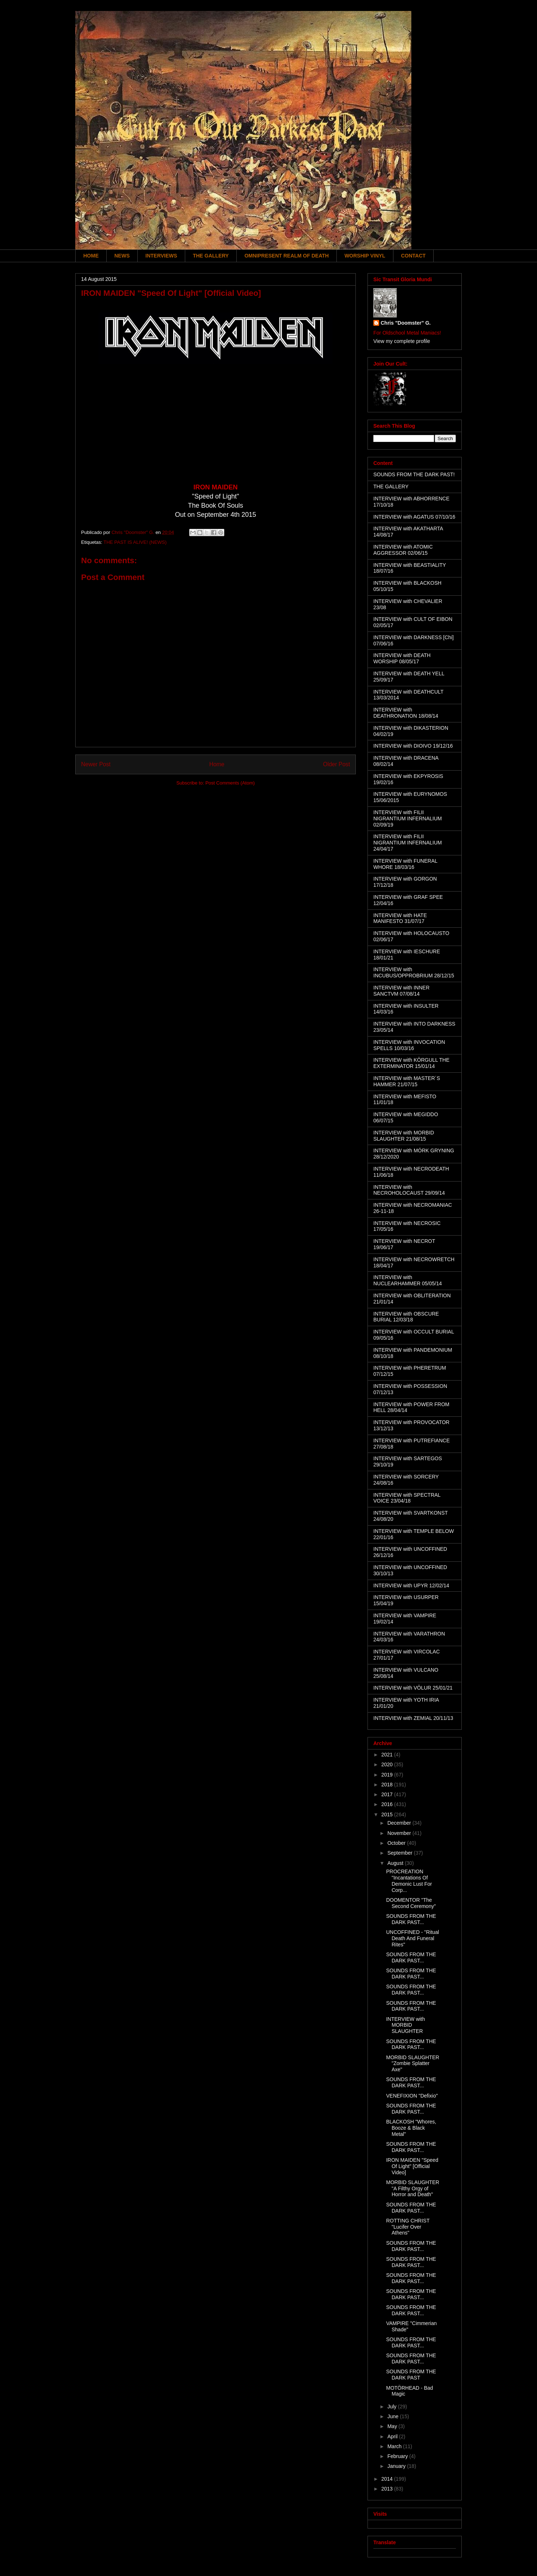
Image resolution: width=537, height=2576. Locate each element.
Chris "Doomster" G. (406, 323)
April (393, 2436)
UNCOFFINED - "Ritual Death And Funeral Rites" (412, 1938)
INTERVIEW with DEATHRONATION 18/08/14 (405, 713)
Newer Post (96, 764)
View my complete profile (401, 341)
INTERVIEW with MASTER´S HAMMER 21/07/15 (406, 1081)
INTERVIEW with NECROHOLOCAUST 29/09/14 (409, 1190)
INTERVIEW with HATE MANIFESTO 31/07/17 (400, 918)
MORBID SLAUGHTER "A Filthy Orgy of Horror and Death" (412, 2188)
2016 (387, 1804)
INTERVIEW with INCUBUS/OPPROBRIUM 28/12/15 (413, 972)
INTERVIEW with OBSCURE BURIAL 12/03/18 (406, 1317)
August (395, 1863)
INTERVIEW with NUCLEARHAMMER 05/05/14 (407, 1280)
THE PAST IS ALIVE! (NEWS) (135, 542)
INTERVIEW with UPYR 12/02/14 (411, 1585)
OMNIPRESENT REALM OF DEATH (286, 256)
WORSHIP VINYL (364, 256)
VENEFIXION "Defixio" (412, 2096)
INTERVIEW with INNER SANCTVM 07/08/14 (401, 991)
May (392, 2426)
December (399, 1823)
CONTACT (413, 256)
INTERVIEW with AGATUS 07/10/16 (414, 517)
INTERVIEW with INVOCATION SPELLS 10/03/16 (409, 1045)
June (393, 2416)
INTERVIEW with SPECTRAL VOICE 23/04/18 (407, 1498)
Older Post (336, 764)
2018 (387, 1784)
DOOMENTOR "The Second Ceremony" (411, 1903)
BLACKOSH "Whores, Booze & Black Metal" (411, 2128)
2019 (387, 1775)
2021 (387, 1755)
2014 (387, 2479)
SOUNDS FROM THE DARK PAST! (414, 474)
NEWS (122, 256)
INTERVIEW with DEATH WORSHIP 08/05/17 (402, 658)
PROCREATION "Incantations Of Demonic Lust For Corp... (409, 1881)
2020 (387, 1764)
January (397, 2466)
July (392, 2406)
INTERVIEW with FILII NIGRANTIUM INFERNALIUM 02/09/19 (407, 818)
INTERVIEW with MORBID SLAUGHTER (405, 2025)
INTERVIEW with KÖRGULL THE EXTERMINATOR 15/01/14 (411, 1063)
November (399, 1833)
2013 (387, 2489)
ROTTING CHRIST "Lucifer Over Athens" (408, 2227)
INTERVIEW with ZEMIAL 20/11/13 (413, 1718)
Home (217, 764)
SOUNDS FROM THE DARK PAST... (411, 1919)
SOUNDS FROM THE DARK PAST (411, 2375)
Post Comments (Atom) (230, 783)
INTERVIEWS (161, 256)
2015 (387, 1814)
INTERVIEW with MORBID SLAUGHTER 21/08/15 (403, 1136)
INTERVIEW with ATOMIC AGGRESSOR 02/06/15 (403, 550)
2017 (387, 1794)
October (397, 1843)
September (400, 1853)
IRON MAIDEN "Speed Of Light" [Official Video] (412, 2166)
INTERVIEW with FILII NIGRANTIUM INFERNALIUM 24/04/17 (407, 842)
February (398, 2456)
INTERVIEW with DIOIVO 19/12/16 (413, 746)
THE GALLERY (211, 256)
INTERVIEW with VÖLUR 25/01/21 (413, 1688)
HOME (91, 256)
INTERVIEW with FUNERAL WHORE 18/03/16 (405, 864)
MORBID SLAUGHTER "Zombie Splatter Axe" (412, 2063)
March (395, 2446)
